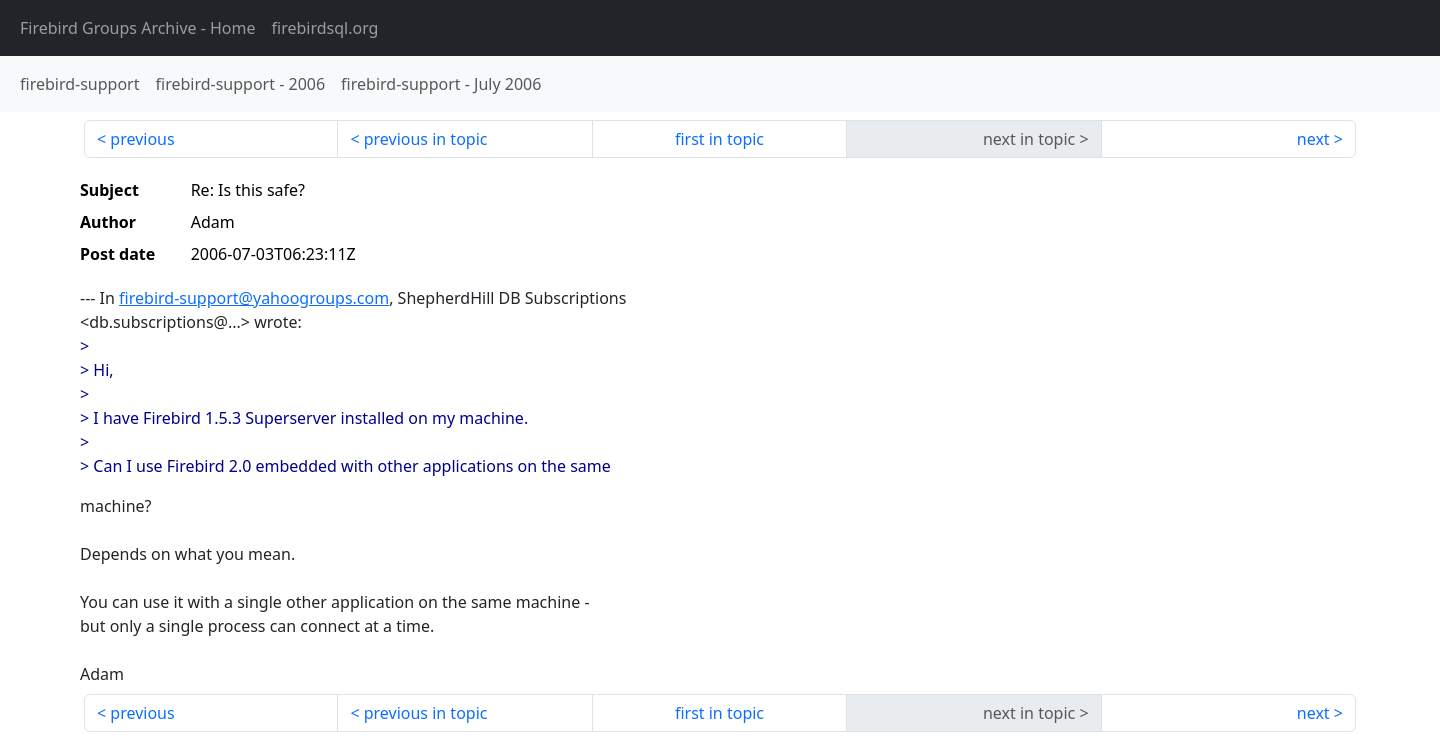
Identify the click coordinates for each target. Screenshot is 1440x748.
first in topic (719, 139)
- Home (138, 28)
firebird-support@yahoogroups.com (254, 298)
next (1313, 139)
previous (142, 139)
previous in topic (426, 139)
